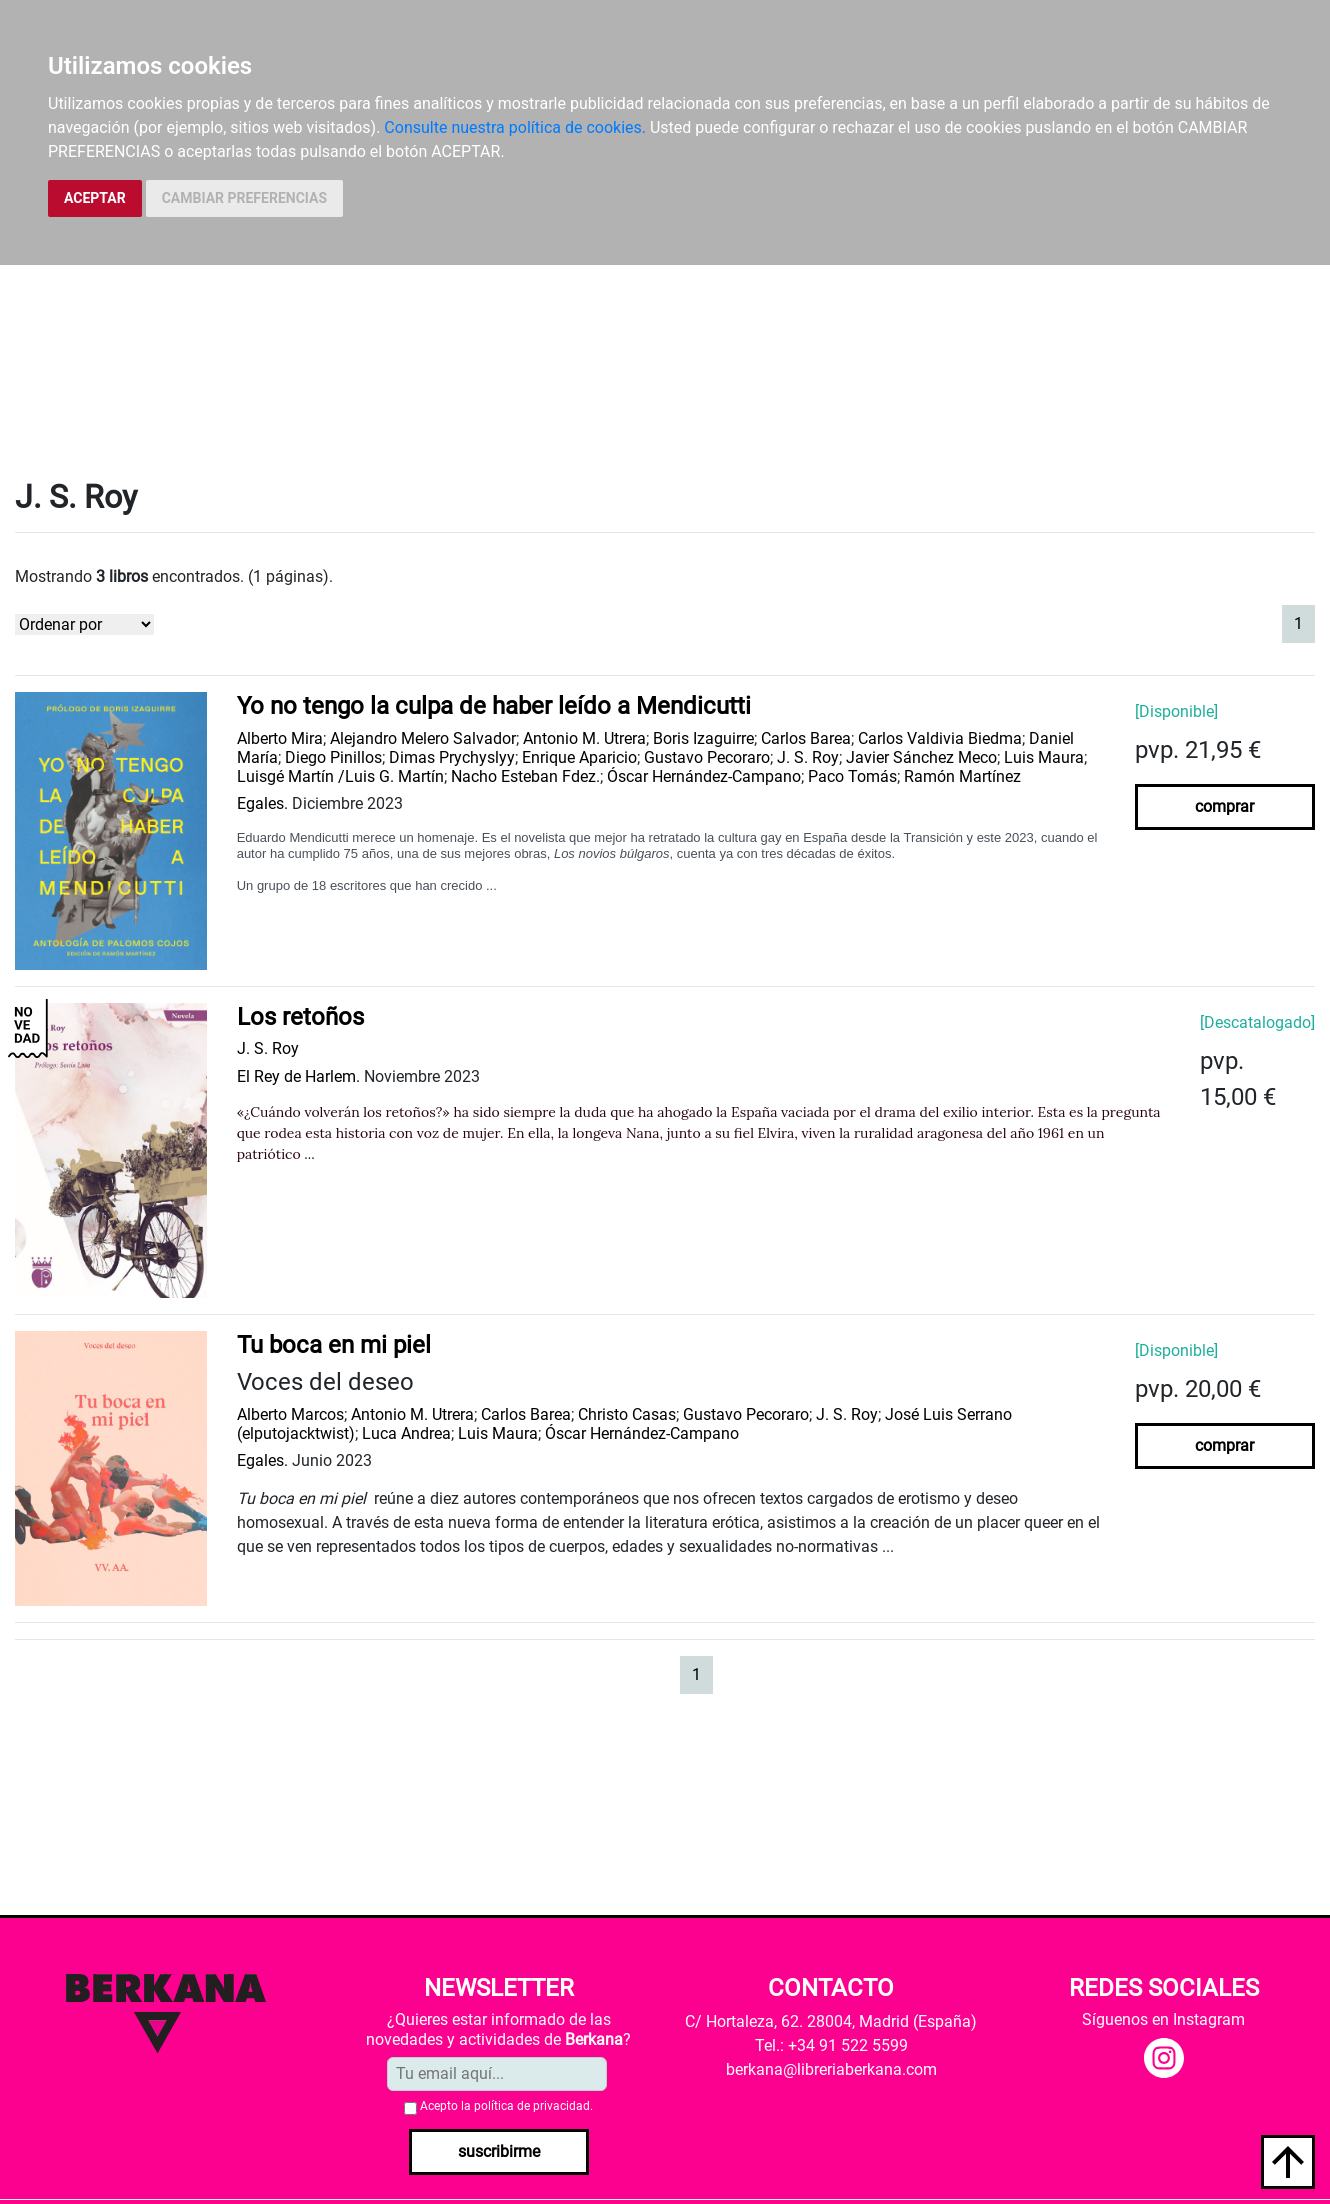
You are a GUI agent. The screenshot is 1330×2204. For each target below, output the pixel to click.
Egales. (262, 803)
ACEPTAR (95, 198)
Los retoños (300, 1017)
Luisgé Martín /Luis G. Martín (340, 776)
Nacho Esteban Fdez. (525, 776)
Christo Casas (627, 1414)
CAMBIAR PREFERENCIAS (244, 198)
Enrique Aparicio (579, 757)
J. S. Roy (808, 757)
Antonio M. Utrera (584, 738)
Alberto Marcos (290, 1414)
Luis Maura (1044, 757)
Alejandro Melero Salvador (423, 738)
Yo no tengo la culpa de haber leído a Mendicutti (494, 706)
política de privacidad (532, 2106)
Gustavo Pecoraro (707, 757)
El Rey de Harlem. (298, 1076)
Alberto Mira (280, 738)
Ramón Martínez (962, 776)
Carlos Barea (806, 738)
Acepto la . (506, 2106)
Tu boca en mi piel (334, 1345)
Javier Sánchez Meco (921, 757)
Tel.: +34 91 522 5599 (831, 2045)
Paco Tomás (852, 776)
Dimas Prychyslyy (452, 757)
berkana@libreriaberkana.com (831, 2069)
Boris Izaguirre (703, 738)
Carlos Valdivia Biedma (940, 738)
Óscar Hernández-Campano (704, 776)
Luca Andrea (406, 1433)
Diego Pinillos (333, 757)
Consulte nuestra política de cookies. (515, 127)
